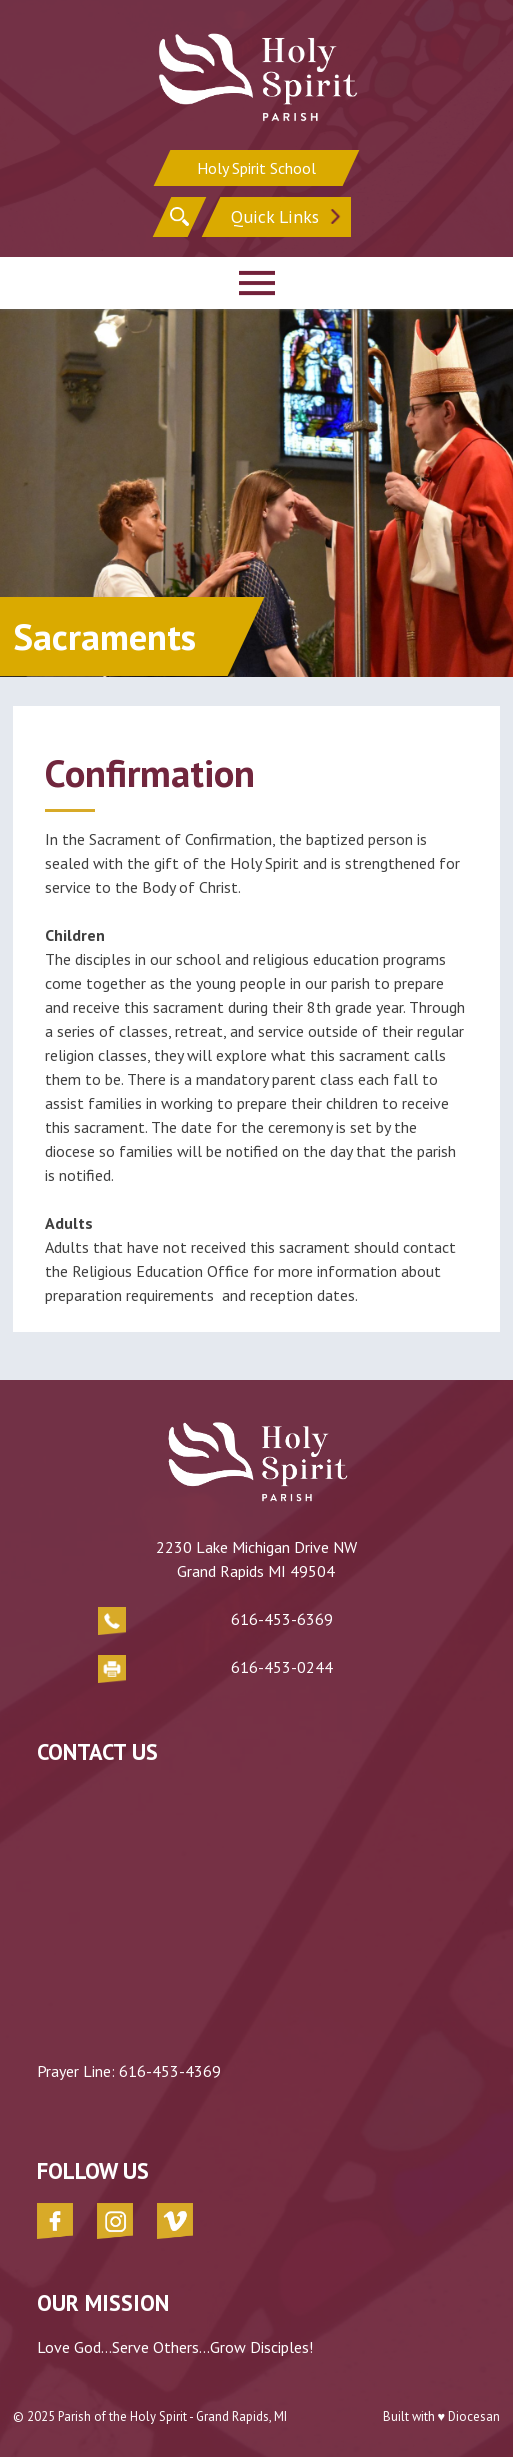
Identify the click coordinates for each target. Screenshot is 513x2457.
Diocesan (474, 2416)
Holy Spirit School (256, 168)
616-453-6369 (282, 1619)
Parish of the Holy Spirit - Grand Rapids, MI (172, 2416)
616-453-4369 (170, 2071)
